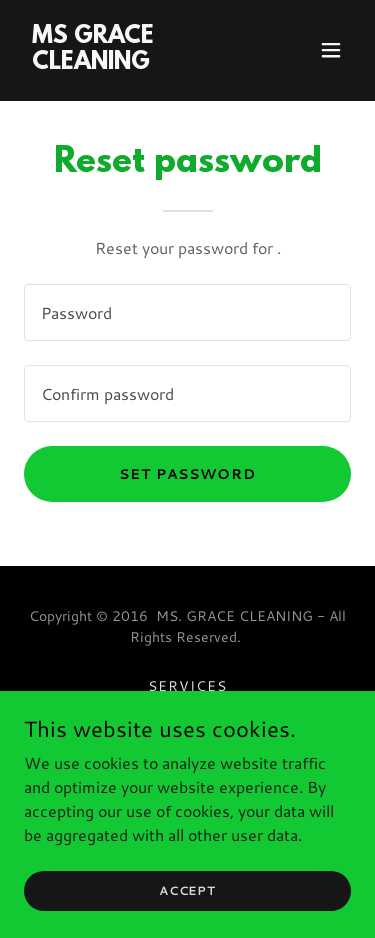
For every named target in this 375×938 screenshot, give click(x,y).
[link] (138, 62)
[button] (331, 50)
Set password (188, 474)
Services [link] (187, 686)
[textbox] (187, 312)
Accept (187, 890)
